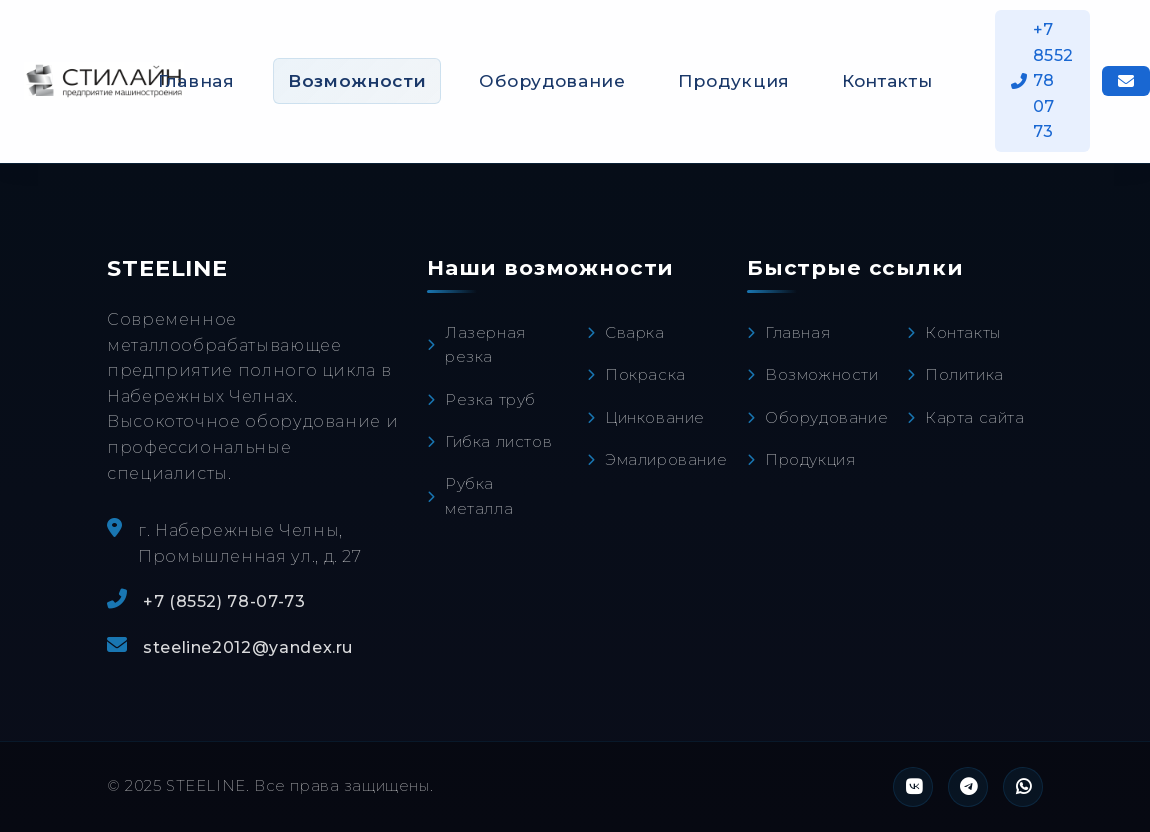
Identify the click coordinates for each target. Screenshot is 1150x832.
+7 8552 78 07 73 (1043, 80)
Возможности (357, 80)
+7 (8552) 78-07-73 (224, 601)
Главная (196, 80)
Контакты (887, 80)
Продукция (734, 80)
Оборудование (552, 80)
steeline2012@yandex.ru (248, 647)
